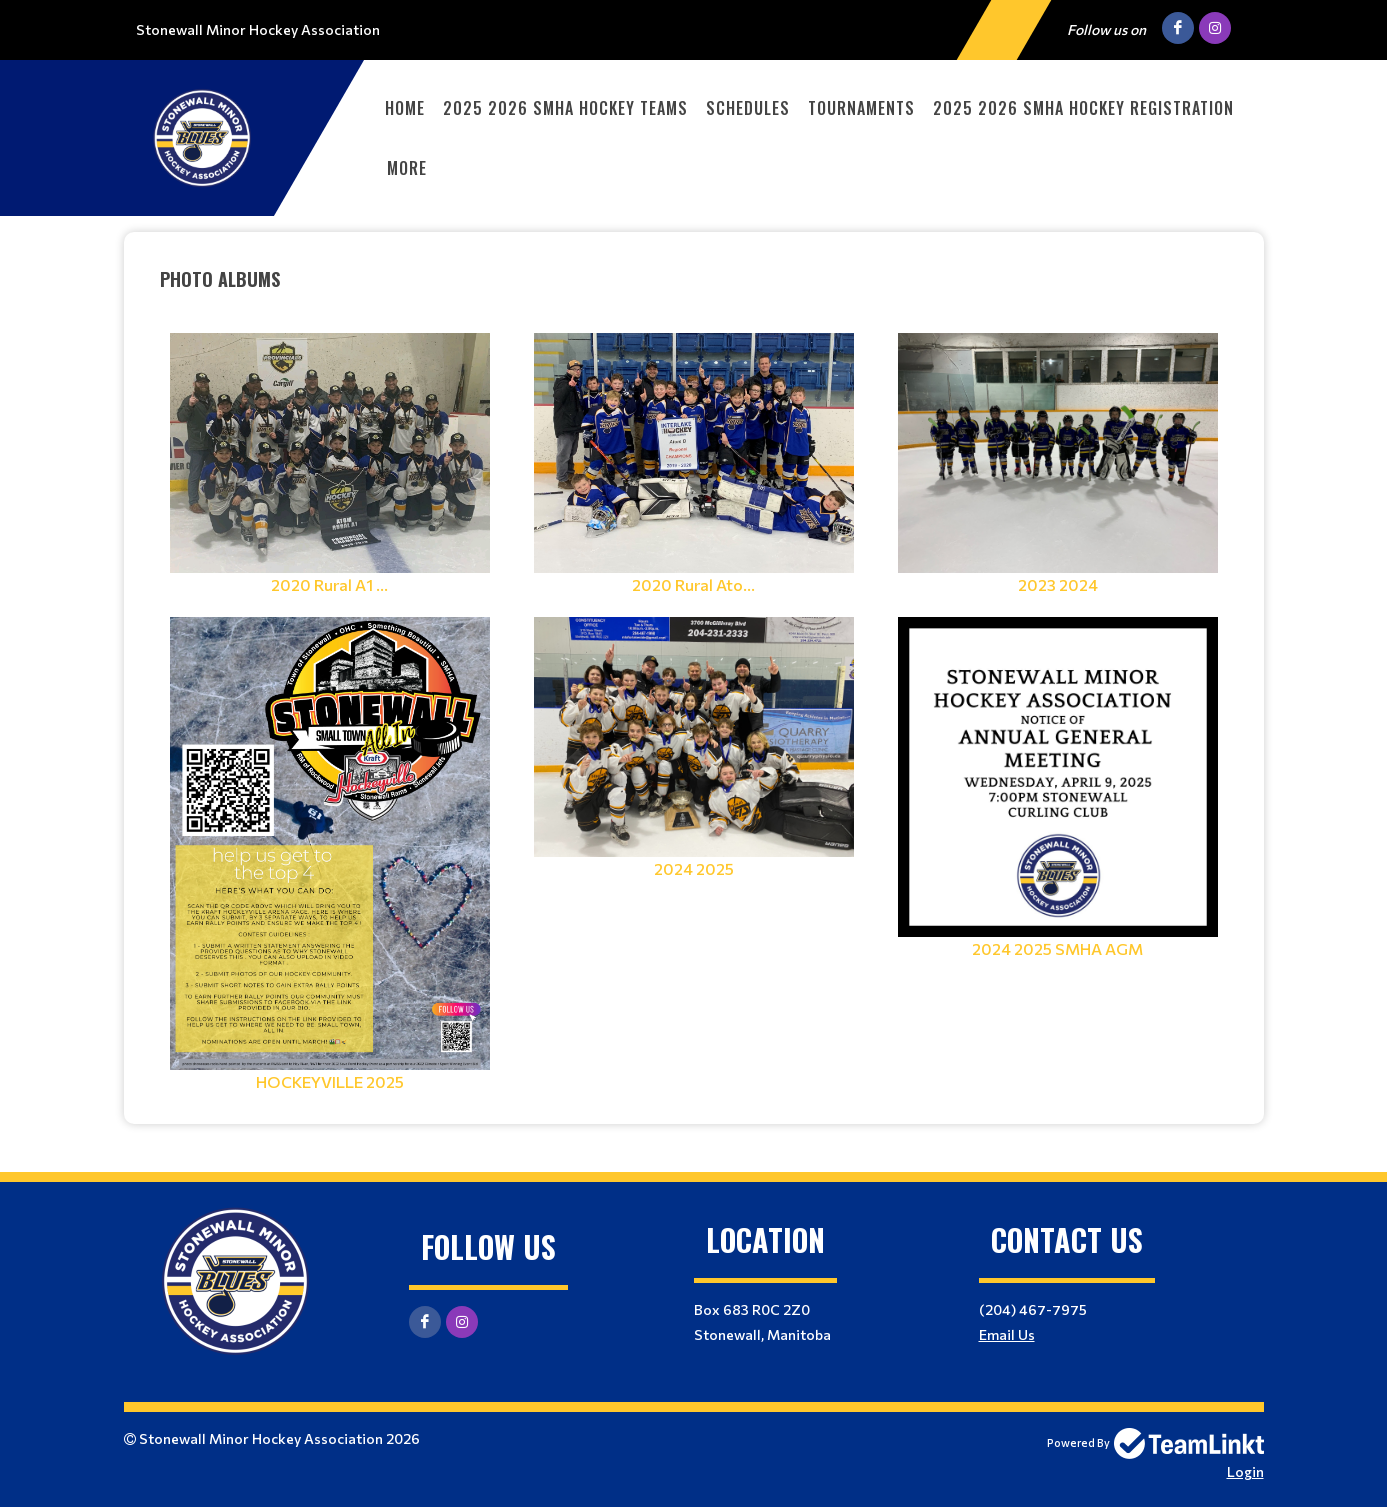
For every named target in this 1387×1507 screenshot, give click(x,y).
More (407, 168)
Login (1245, 1471)
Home (405, 108)
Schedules (748, 108)
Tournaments (861, 108)
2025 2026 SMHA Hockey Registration (1083, 108)
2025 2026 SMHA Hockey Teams (565, 108)
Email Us (1007, 1334)
